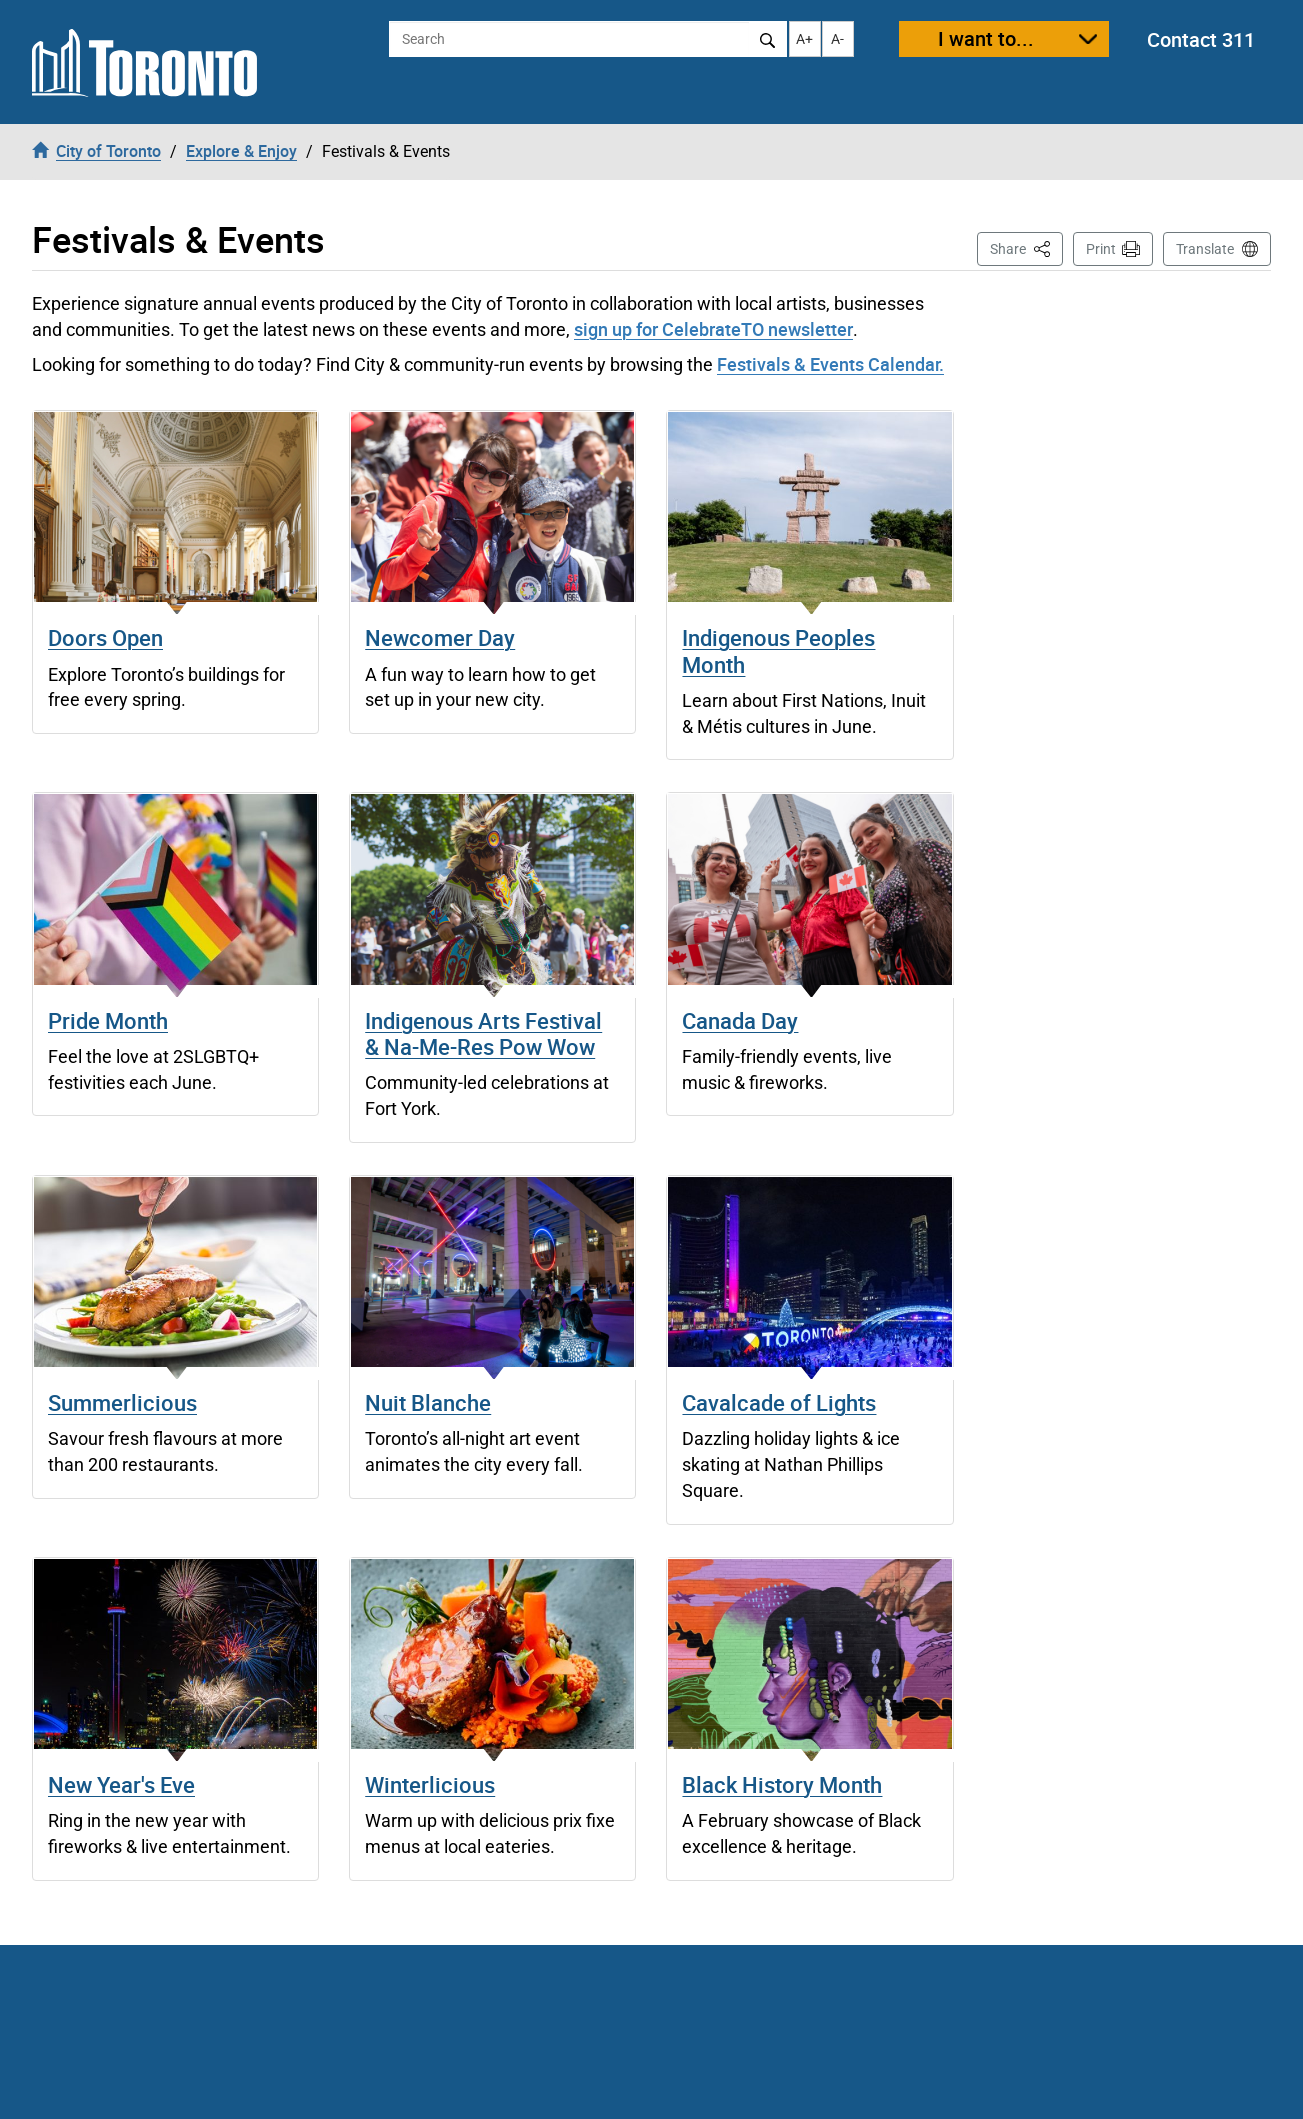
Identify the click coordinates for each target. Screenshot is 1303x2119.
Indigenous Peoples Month (778, 650)
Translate (1205, 249)
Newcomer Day (440, 637)
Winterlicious (430, 1784)
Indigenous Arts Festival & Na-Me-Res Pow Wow (483, 1033)
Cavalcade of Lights (779, 1402)
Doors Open (105, 637)
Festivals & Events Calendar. (830, 364)
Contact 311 (1201, 39)
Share (1026, 247)
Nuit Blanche (428, 1402)
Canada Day (740, 1020)
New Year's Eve (121, 1784)
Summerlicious (122, 1402)
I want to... (986, 38)
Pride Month (108, 1020)
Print (1101, 249)
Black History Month (782, 1784)
